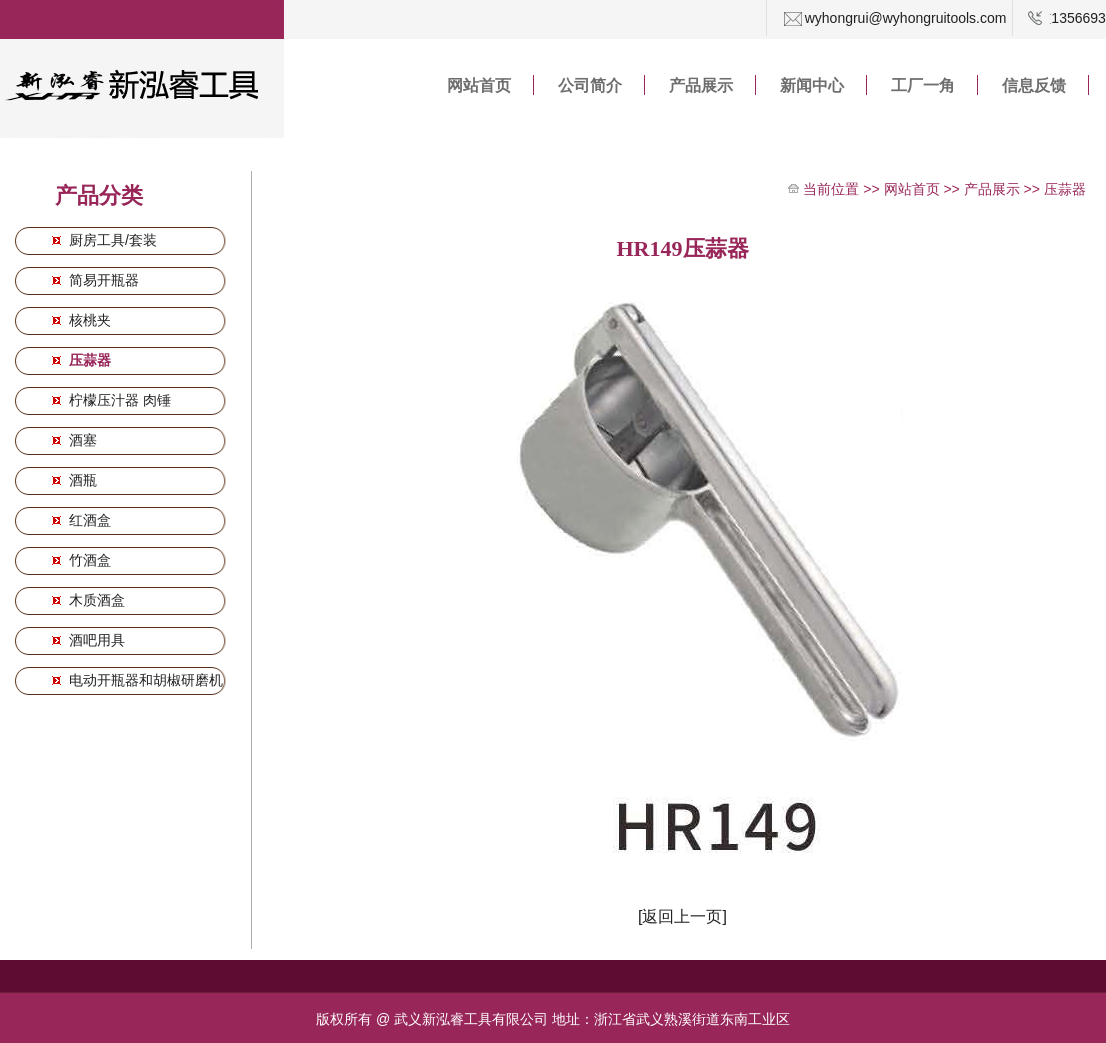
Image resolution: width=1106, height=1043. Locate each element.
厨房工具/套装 (111, 240)
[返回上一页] (682, 916)
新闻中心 (812, 85)
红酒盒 (88, 520)
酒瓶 (81, 480)
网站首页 (479, 85)
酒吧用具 (95, 640)
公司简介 (590, 85)
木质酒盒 (95, 600)
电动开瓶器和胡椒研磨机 (144, 680)
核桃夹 (88, 320)
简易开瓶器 (102, 280)
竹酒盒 (88, 560)
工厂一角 (923, 85)
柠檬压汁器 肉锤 (118, 400)
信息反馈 (1034, 85)
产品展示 (701, 85)
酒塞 (81, 440)
